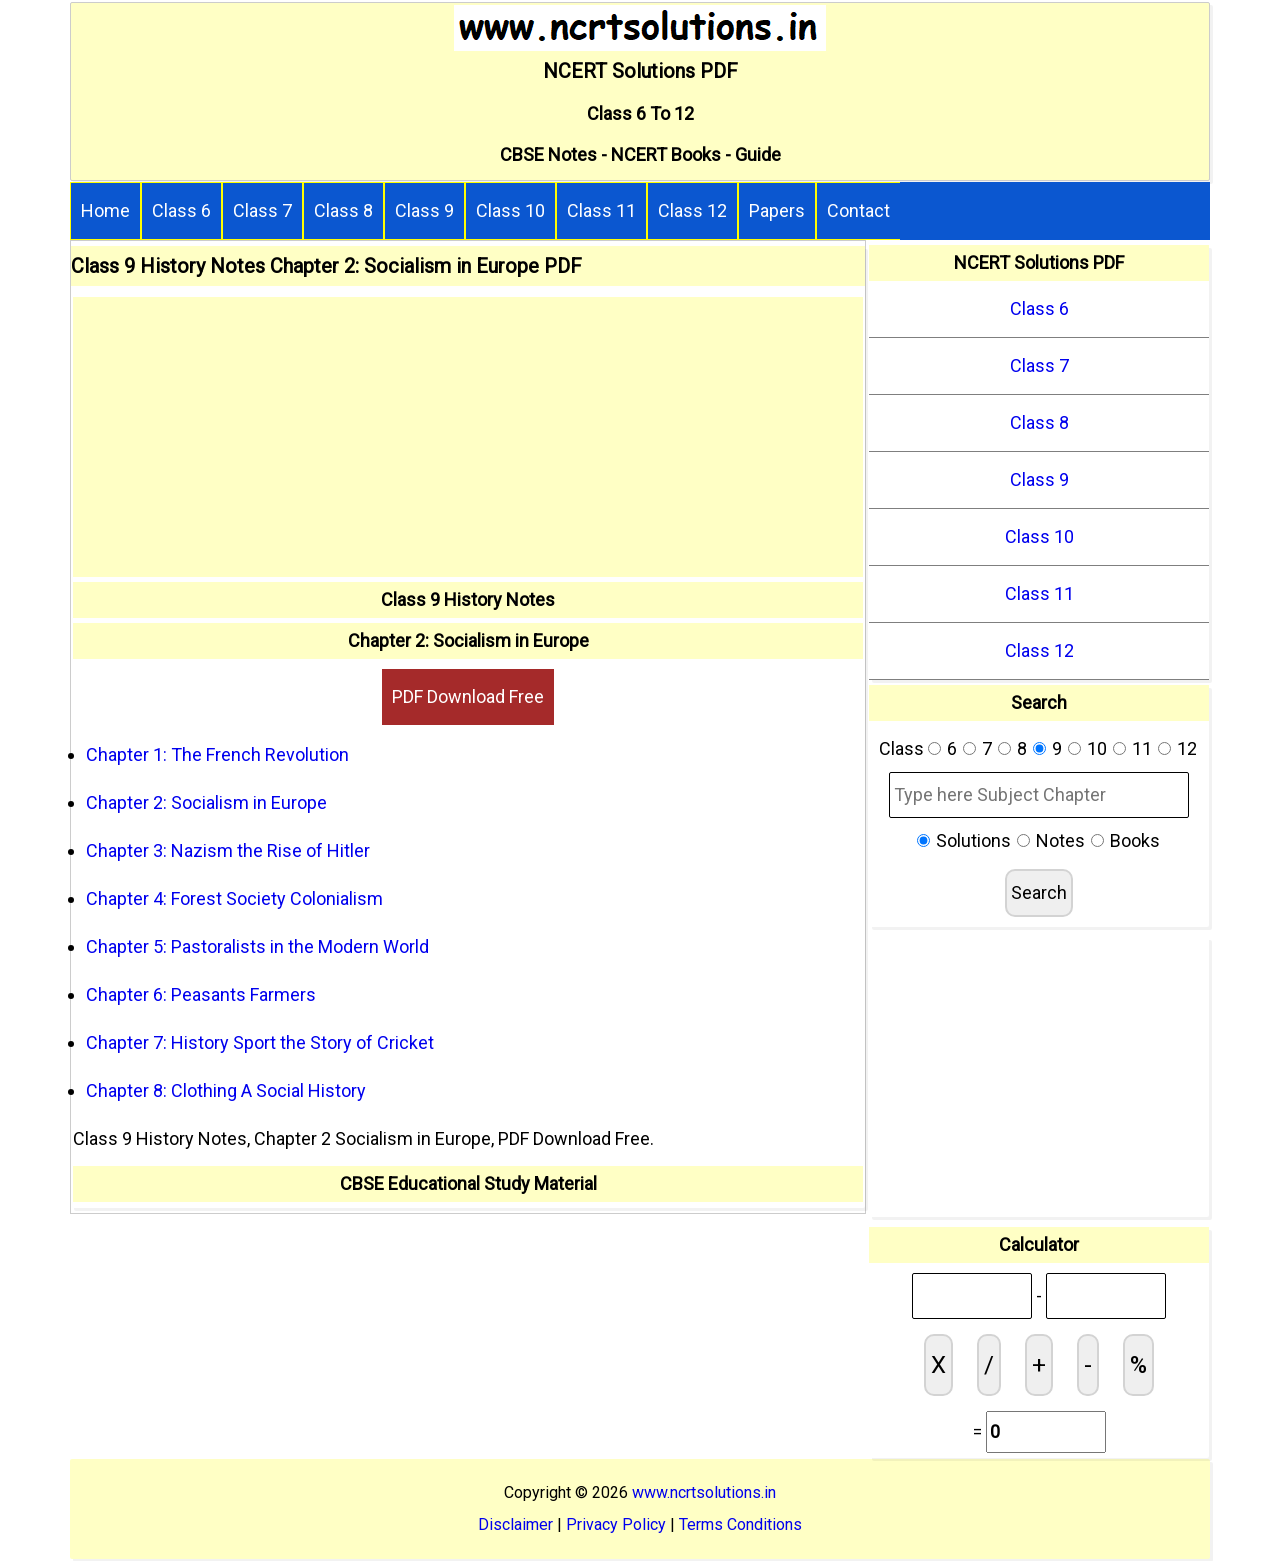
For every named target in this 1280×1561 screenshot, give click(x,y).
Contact (858, 210)
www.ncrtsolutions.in (704, 1492)
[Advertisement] (468, 437)
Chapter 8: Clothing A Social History (226, 1090)
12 (1187, 748)
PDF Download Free (468, 696)
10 (1097, 748)
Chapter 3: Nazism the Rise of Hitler (228, 850)
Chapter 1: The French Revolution (217, 754)
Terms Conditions (740, 1524)
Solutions (973, 840)
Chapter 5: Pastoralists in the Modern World (257, 946)
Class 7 (262, 210)
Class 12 (692, 210)
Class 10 (510, 210)
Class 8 (343, 210)
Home (105, 210)
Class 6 (181, 210)
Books (1135, 840)
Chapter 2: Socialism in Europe (206, 802)
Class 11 (601, 210)
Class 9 (424, 210)
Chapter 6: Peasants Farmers (201, 994)
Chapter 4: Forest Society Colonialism (234, 898)
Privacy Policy (616, 1524)
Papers (777, 210)
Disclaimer (515, 1524)
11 (1142, 748)
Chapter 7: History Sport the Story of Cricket (260, 1042)
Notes (1060, 840)
